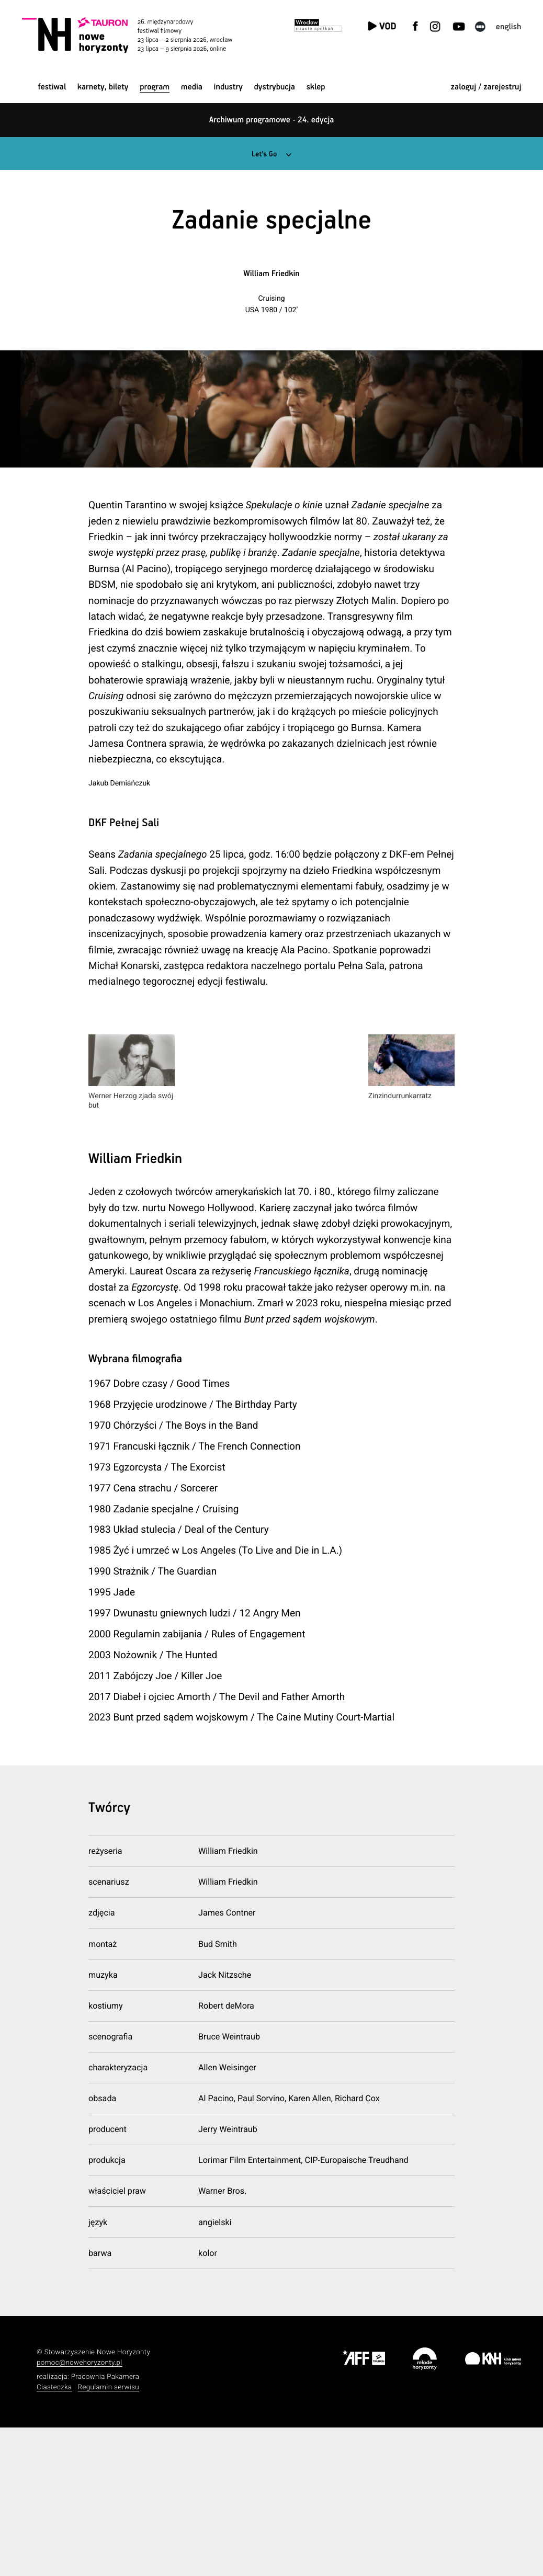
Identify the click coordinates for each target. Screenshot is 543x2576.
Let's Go (264, 154)
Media (191, 87)
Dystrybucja (274, 87)
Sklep (316, 87)
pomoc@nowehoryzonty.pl (79, 2511)
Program (154, 87)
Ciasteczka (54, 2535)
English (509, 27)
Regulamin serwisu (109, 2535)
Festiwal (52, 87)
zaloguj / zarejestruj (486, 87)
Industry (228, 87)
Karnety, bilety (103, 87)
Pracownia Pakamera (105, 2525)
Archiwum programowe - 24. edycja (271, 120)
